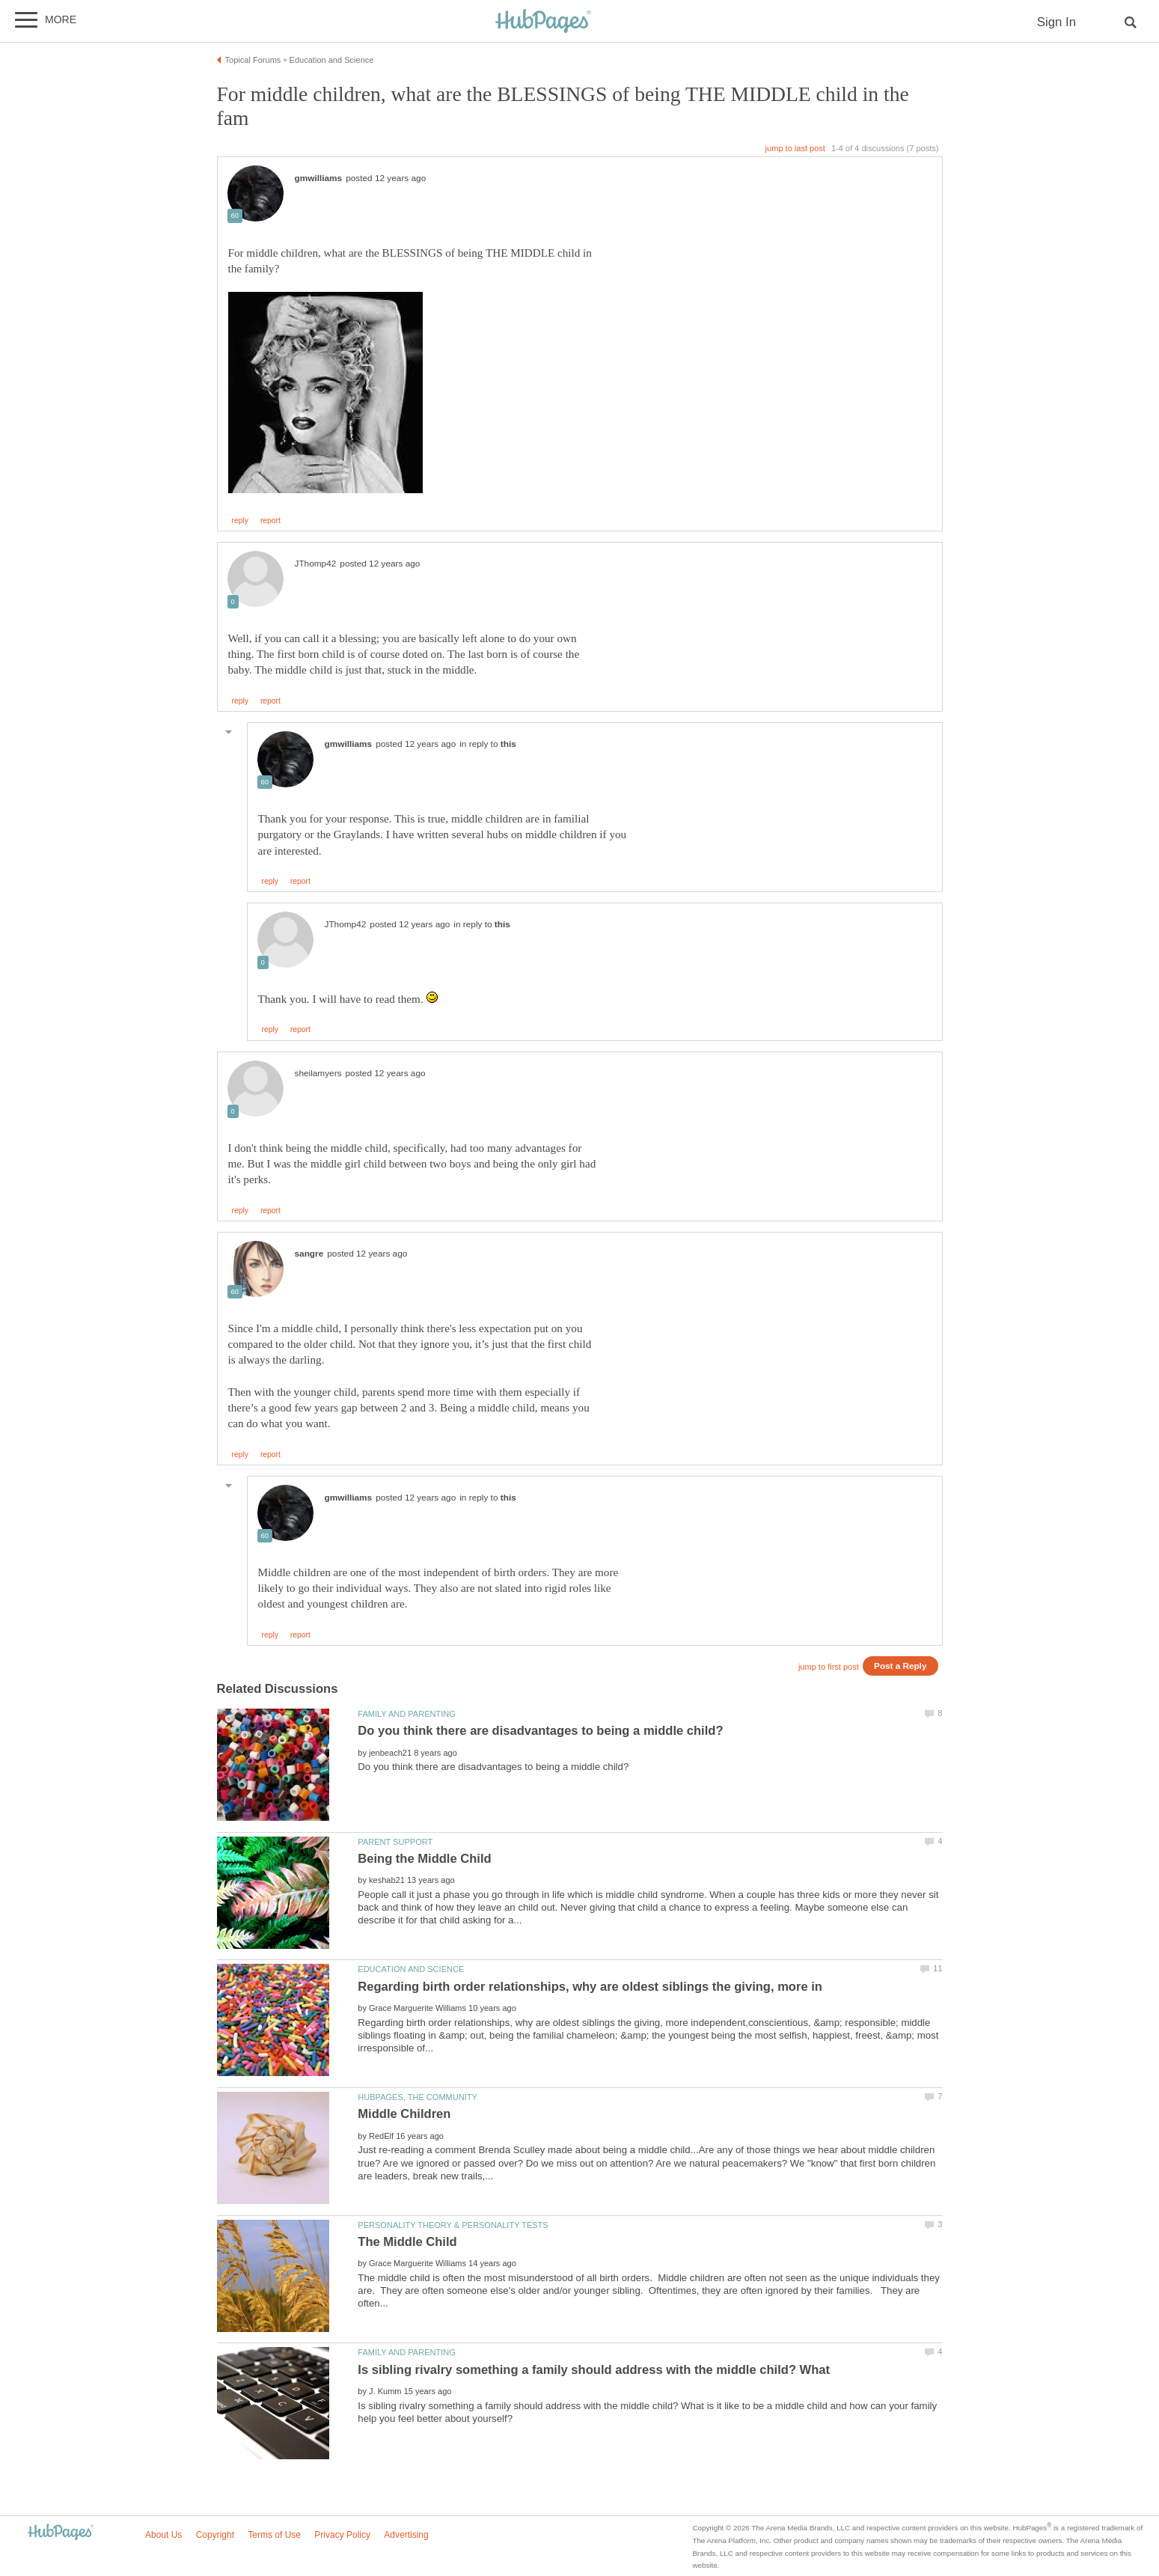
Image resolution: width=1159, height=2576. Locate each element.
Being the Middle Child (424, 1859)
